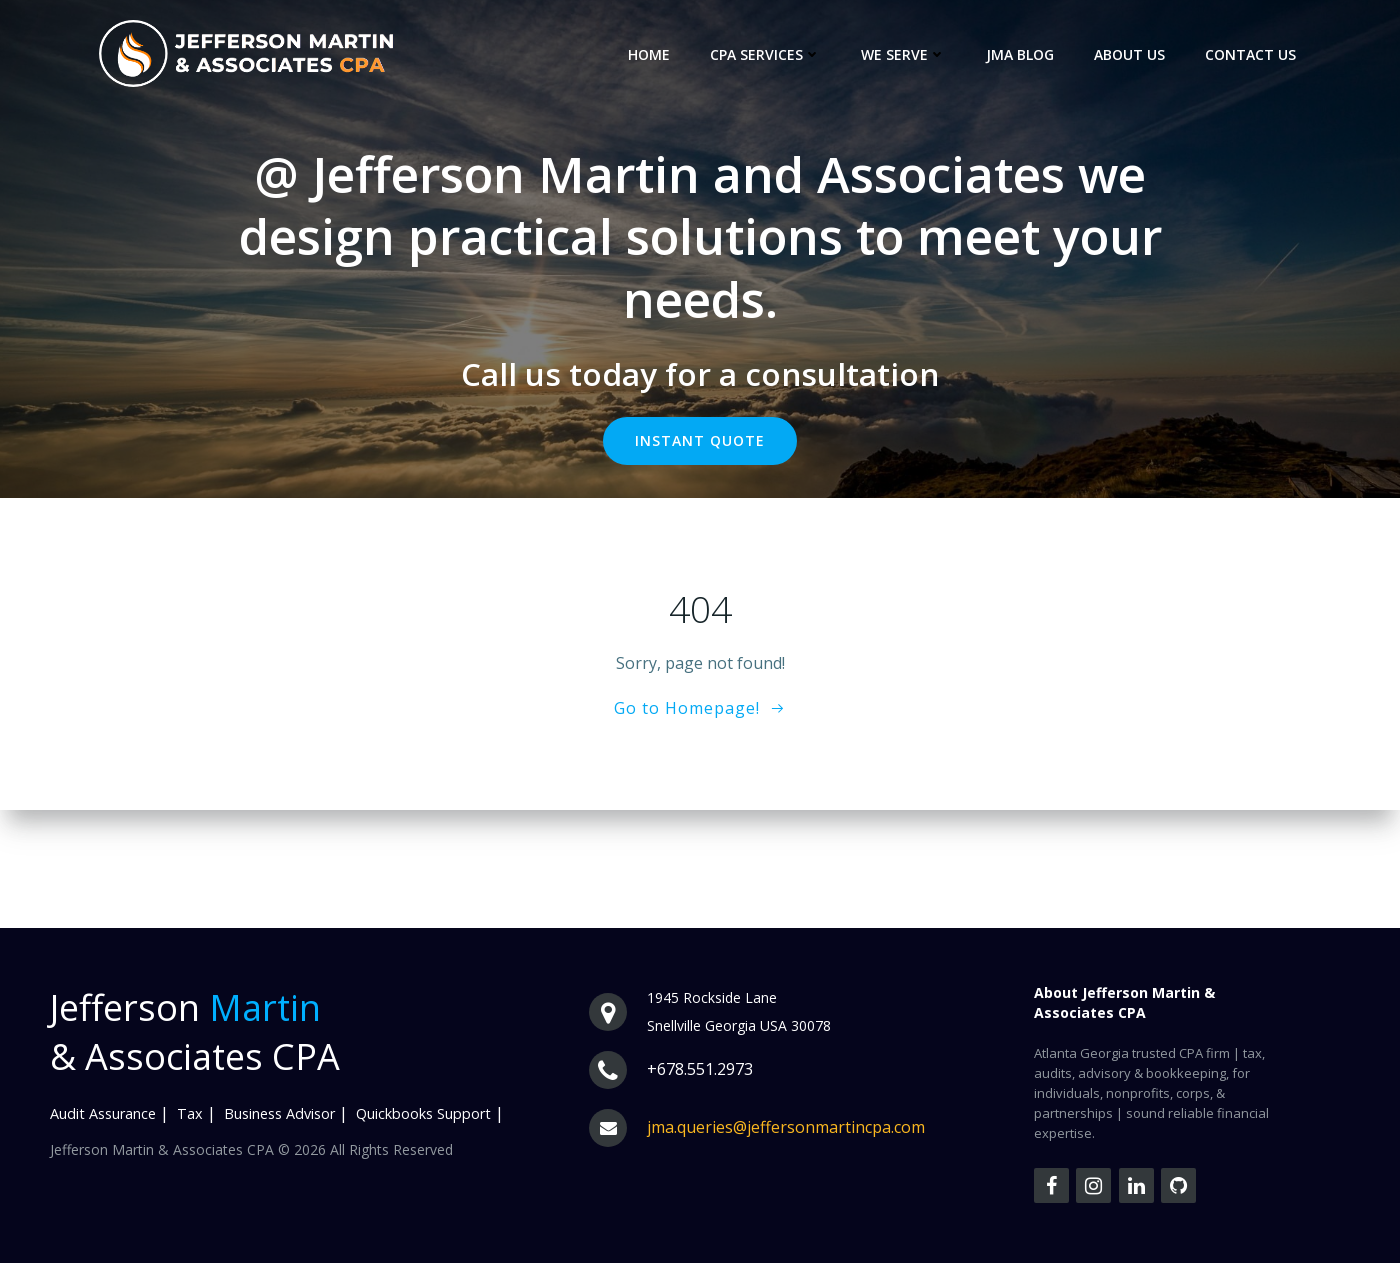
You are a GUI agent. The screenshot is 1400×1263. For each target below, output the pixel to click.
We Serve (903, 54)
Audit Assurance (103, 1113)
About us (1129, 54)
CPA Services (765, 54)
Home (649, 54)
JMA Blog (1020, 54)
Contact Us (1250, 54)
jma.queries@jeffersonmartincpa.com (786, 1127)
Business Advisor (279, 1113)
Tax (190, 1113)
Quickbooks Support (423, 1113)
